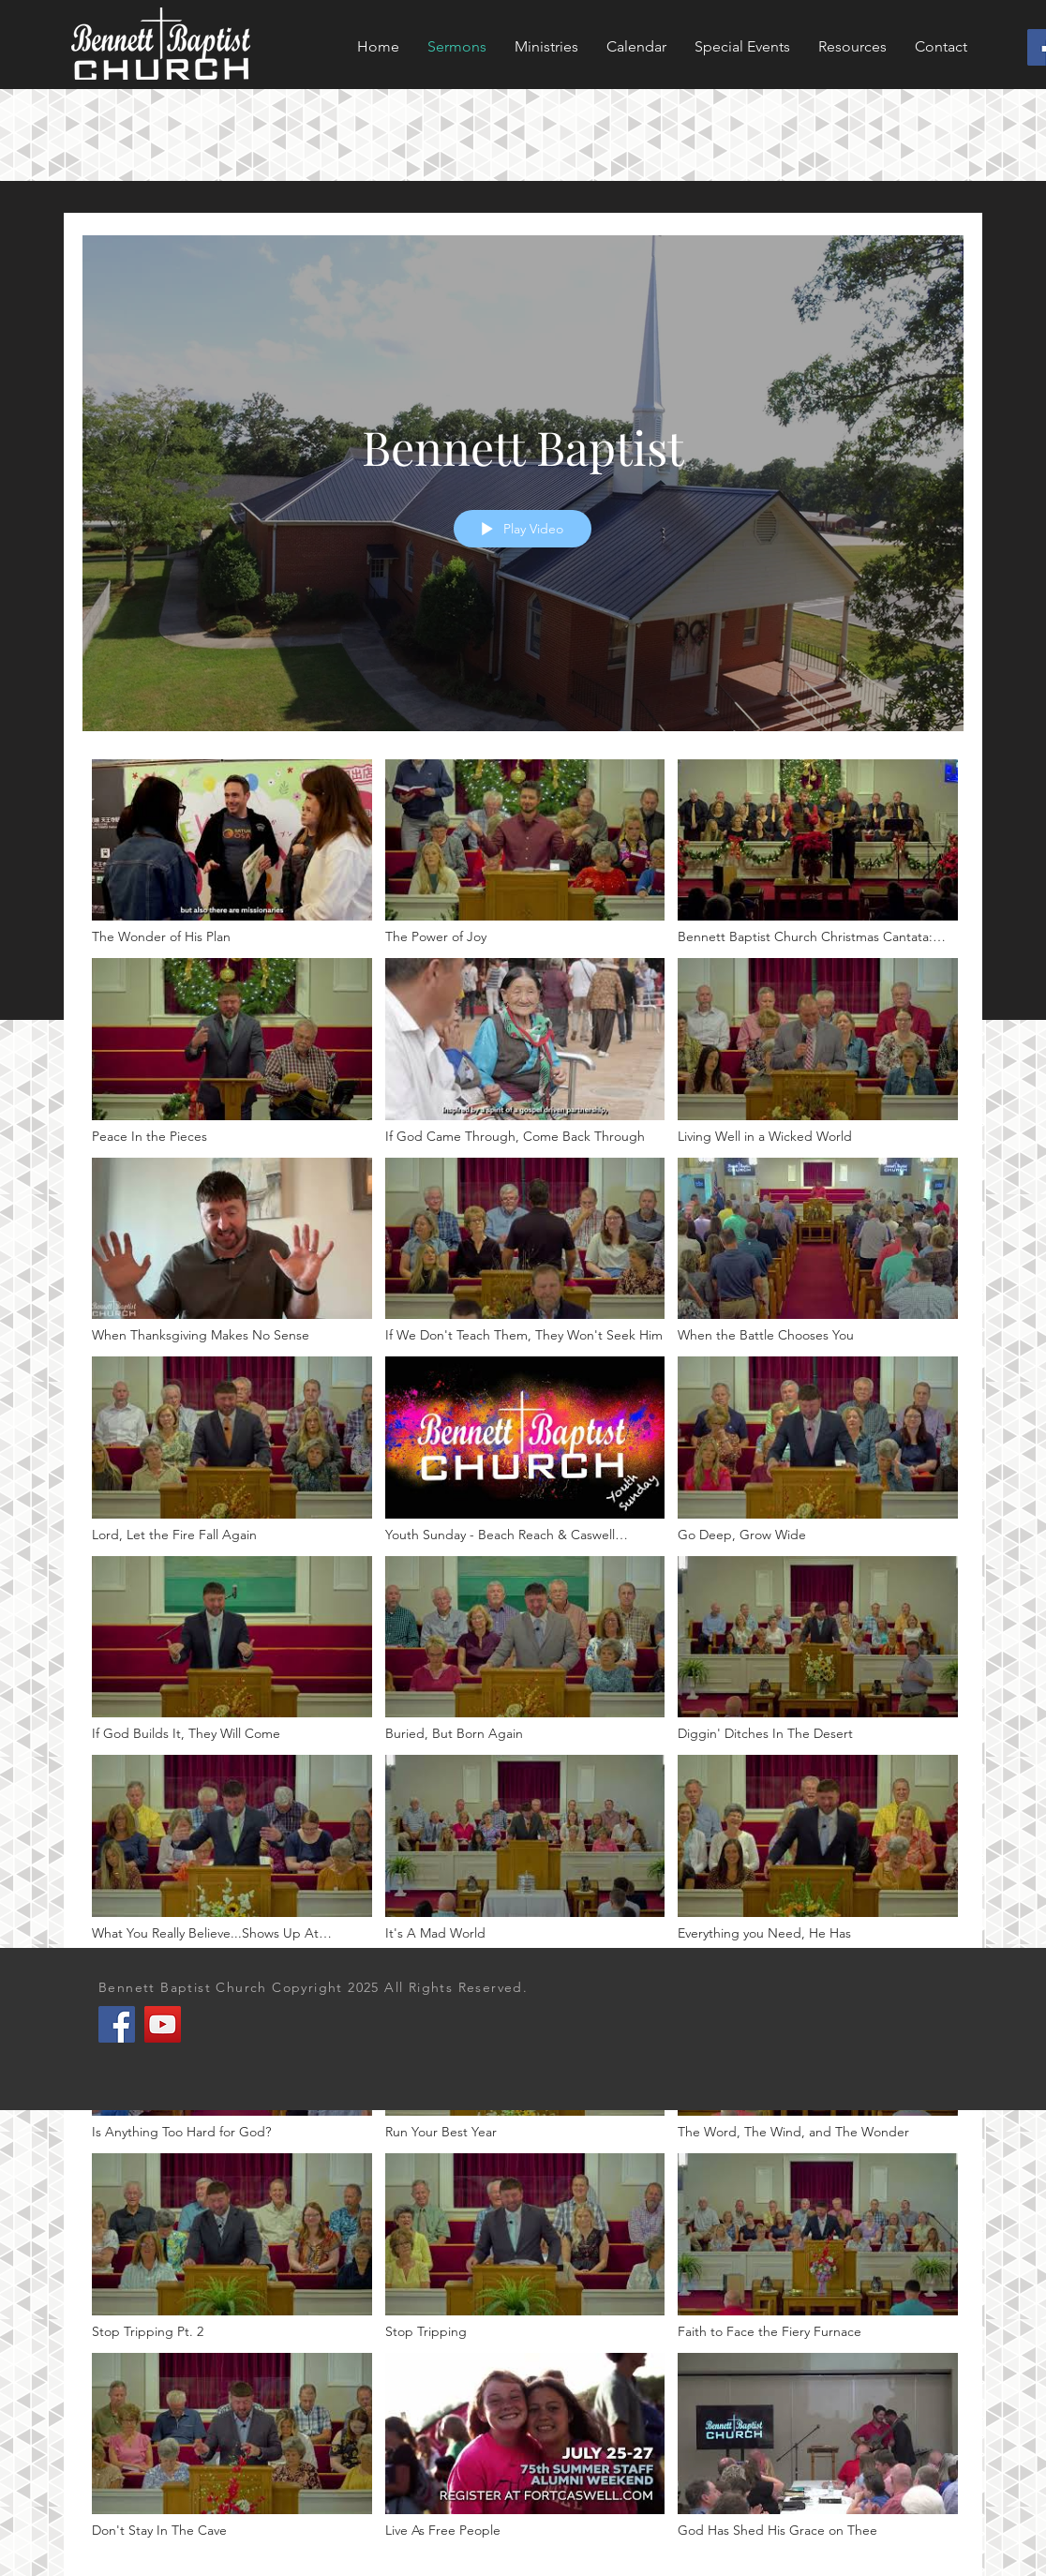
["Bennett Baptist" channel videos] (523, 1654)
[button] (742, 46)
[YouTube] (162, 2024)
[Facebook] (116, 2024)
